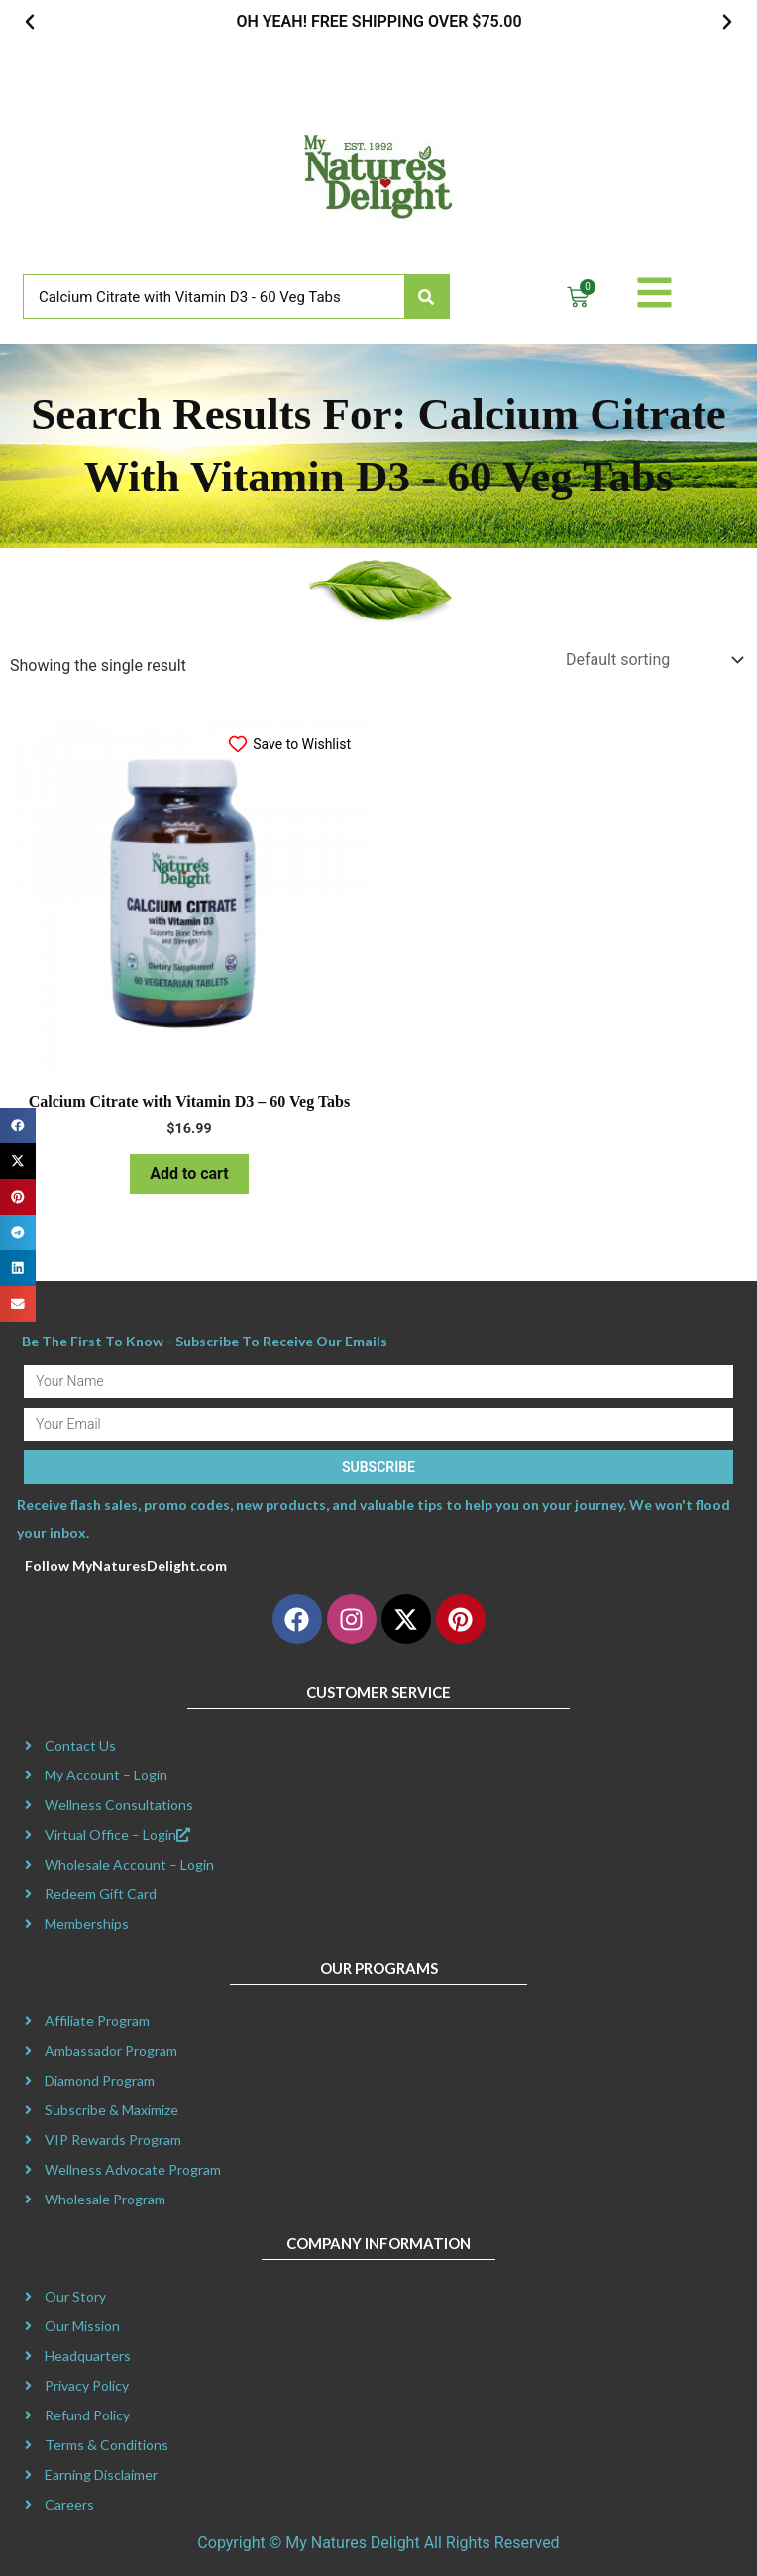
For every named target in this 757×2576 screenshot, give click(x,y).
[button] (30, 22)
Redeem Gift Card (101, 1893)
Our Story (75, 2296)
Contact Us (80, 1745)
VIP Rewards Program (113, 2139)
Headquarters (88, 2355)
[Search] (426, 296)
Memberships (87, 1923)
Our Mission (82, 2325)
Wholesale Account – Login (129, 1864)
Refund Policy (87, 2415)
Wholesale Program (105, 2199)
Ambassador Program (111, 2050)
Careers (69, 2504)
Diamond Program (100, 2080)
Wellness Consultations (119, 1804)
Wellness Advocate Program (133, 2169)
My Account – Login (106, 1775)
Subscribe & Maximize (111, 2109)
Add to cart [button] (189, 1173)
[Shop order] (652, 659)
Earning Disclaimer (101, 2474)
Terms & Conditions (106, 2444)
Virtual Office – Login (117, 1834)
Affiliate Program (97, 2020)
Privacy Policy (87, 2385)
